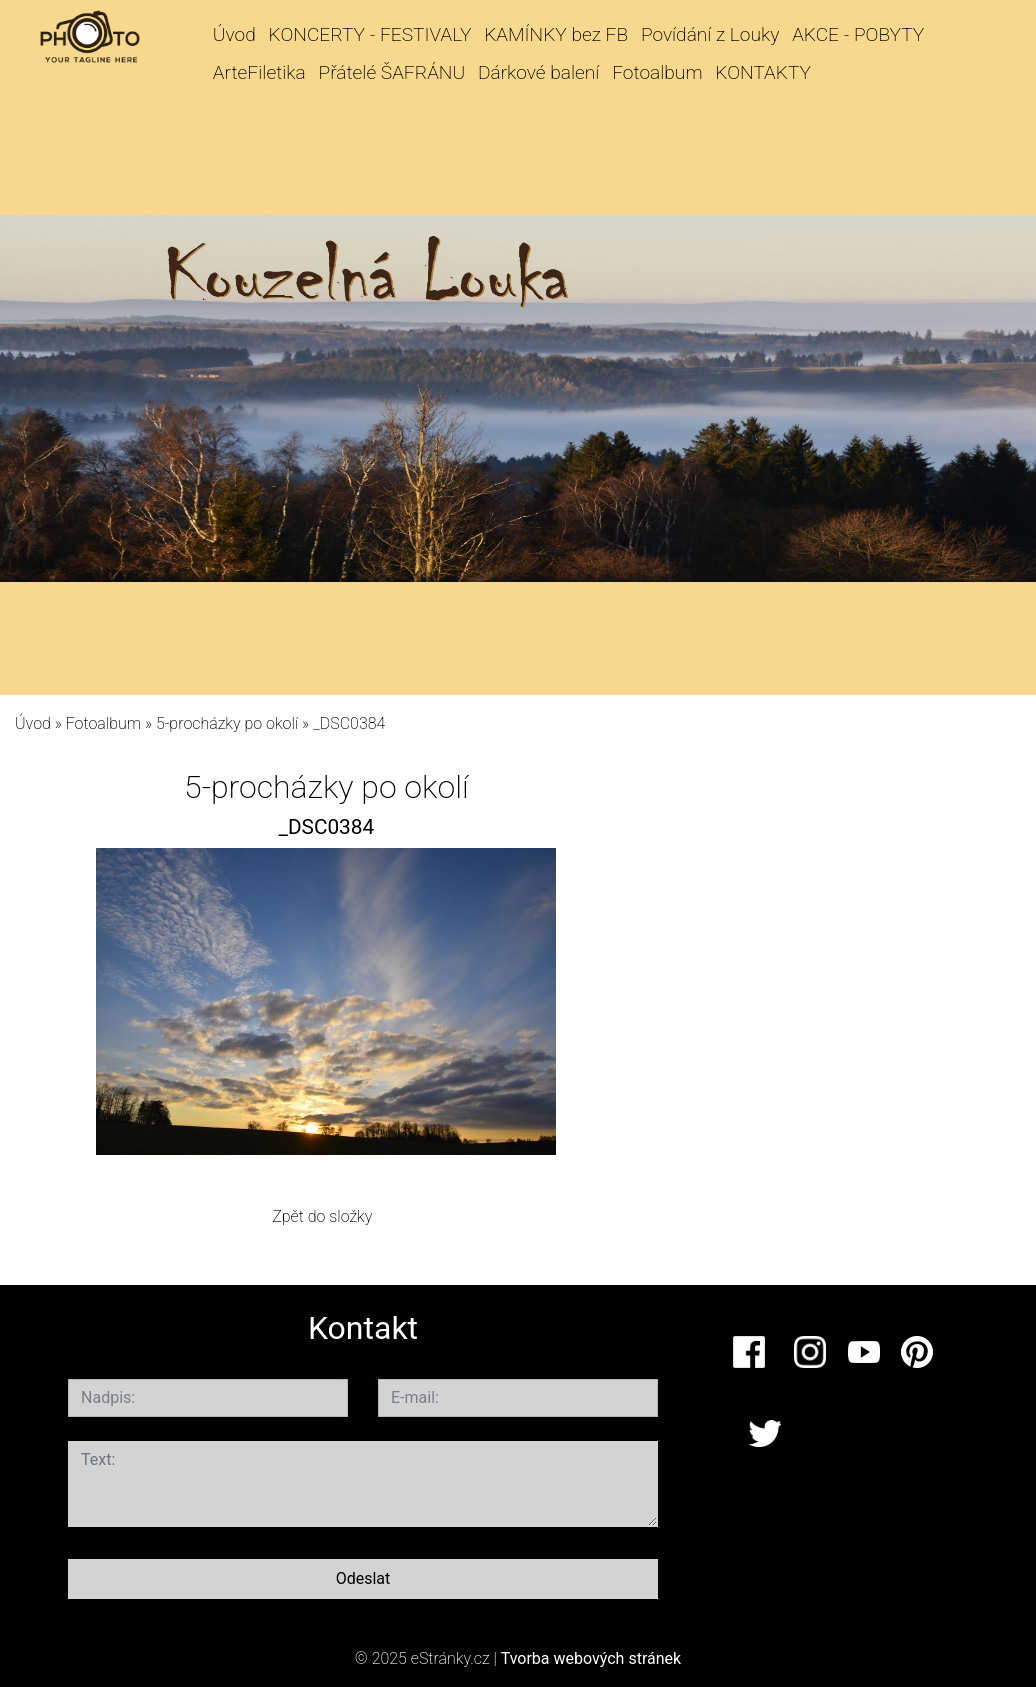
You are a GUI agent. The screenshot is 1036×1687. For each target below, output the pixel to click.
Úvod (234, 34)
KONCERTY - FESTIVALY (370, 34)
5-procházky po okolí (227, 723)
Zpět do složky (322, 1216)
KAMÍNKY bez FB (556, 34)
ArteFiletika (259, 72)
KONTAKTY (763, 72)
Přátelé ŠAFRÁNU (392, 72)
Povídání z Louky (710, 34)
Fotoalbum (657, 72)
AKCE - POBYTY (858, 34)
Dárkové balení (538, 72)
